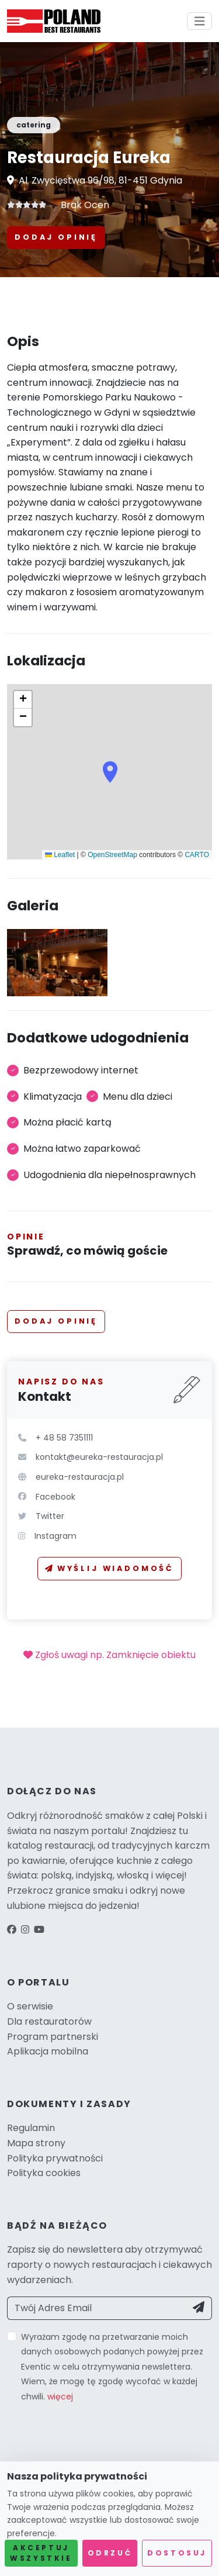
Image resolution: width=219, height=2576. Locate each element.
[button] (110, 772)
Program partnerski (52, 2036)
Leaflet (60, 855)
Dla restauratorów (49, 2021)
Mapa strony (36, 2143)
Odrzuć (110, 2553)
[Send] (199, 2308)
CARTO (197, 855)
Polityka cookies (44, 2173)
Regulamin (31, 2128)
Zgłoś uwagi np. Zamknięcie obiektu (109, 1655)
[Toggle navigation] (200, 21)
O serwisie (30, 2006)
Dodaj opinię (56, 237)
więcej (60, 2396)
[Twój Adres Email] (96, 2308)
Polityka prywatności (55, 2158)
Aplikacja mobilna (47, 2051)
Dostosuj (177, 2553)
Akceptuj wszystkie (41, 2553)
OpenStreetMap (112, 855)
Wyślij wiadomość (109, 1568)
